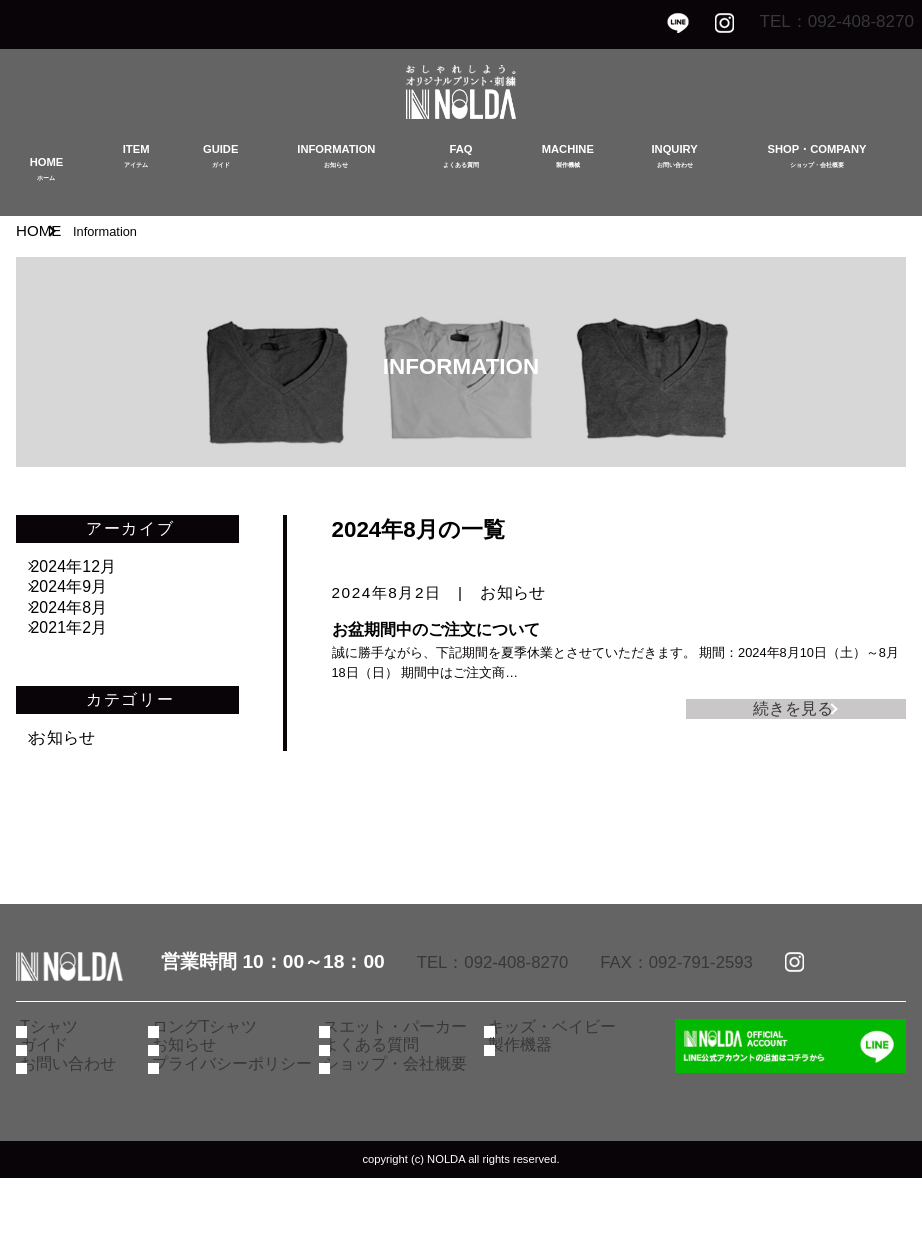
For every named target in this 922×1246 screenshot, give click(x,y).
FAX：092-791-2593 (712, 1008)
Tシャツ (60, 1077)
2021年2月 (84, 675)
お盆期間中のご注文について (436, 629)
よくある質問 (380, 1104)
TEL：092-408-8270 (819, 22)
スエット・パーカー (401, 1077)
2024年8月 (84, 639)
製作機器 (531, 1104)
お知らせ (513, 592)
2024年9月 (84, 603)
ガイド (56, 1104)
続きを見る (783, 714)
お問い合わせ (77, 1131)
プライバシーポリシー (237, 1131)
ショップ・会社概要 (401, 1131)
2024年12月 (89, 567)
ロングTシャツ (213, 1077)
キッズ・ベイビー (559, 1077)
